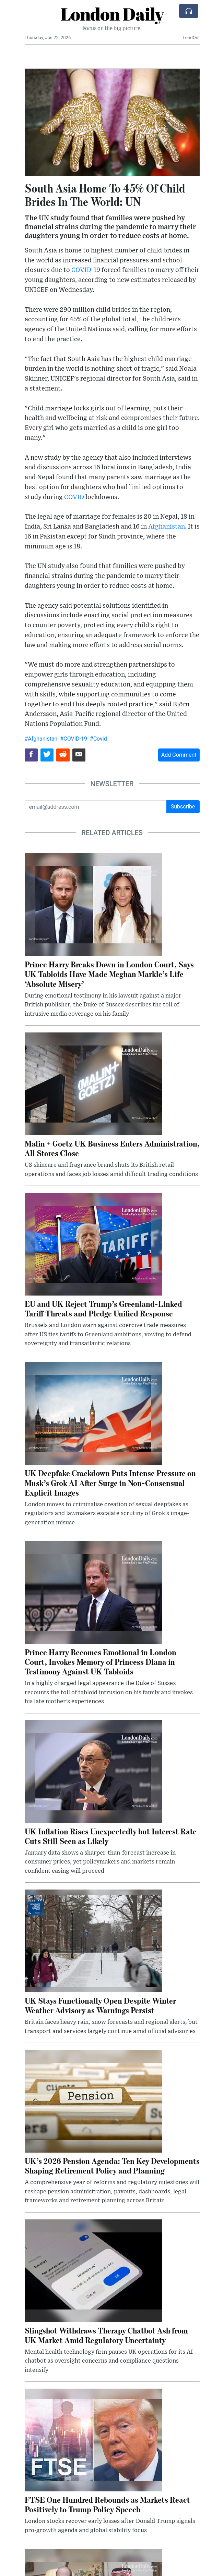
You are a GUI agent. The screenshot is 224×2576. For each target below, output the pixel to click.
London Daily (112, 14)
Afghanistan (166, 526)
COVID (81, 270)
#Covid (98, 738)
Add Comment (179, 755)
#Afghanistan (41, 738)
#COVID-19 (73, 738)
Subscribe (183, 806)
